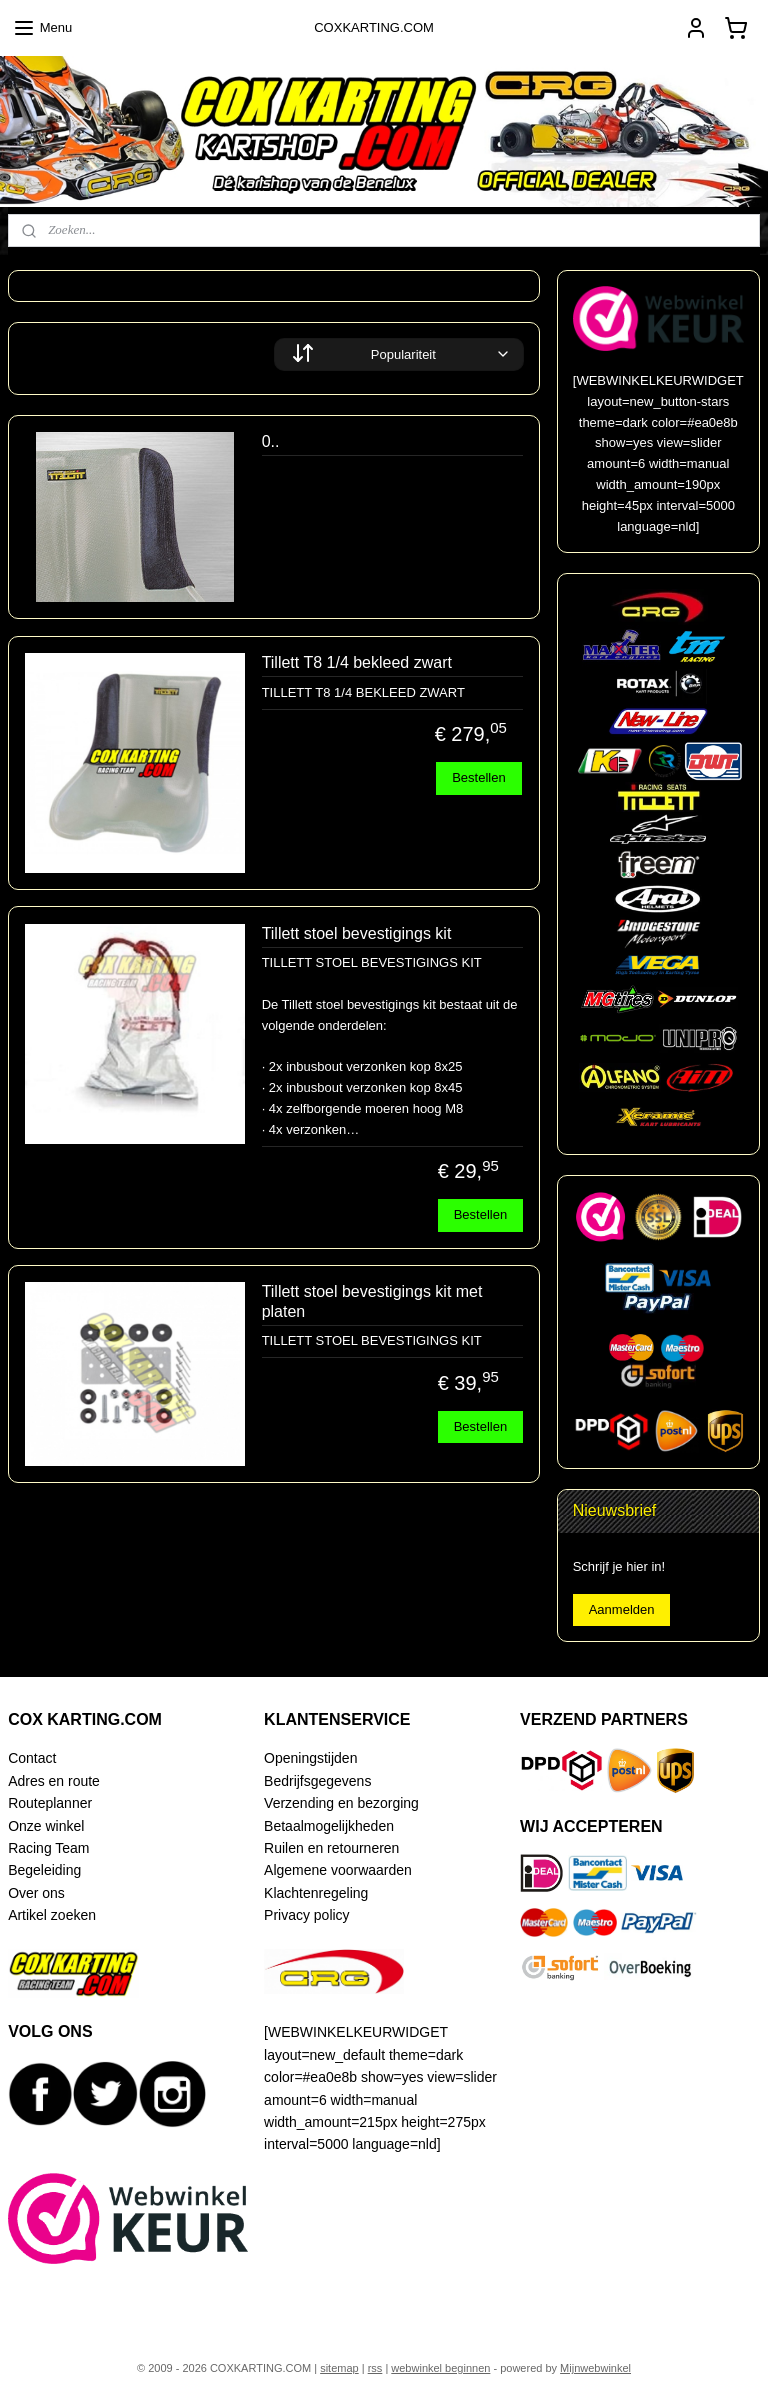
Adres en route (54, 1781)
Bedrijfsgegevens (317, 1781)
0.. (271, 441)
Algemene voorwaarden (338, 1870)
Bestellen (478, 777)
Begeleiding (44, 1870)
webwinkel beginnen (440, 2368)
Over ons (36, 1893)
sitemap (339, 2368)
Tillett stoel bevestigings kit (357, 933)
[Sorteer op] (399, 354)
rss (375, 2368)
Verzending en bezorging (341, 1803)
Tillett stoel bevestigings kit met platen (372, 1301)
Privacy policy (306, 1915)
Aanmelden (622, 1609)
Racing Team (48, 1848)
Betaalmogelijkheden (329, 1826)
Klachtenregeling (316, 1893)
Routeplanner (50, 1803)
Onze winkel (46, 1826)
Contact (32, 1758)
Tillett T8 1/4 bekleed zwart (357, 662)
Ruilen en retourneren (331, 1848)
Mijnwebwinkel (595, 2368)
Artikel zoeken (52, 1915)
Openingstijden (310, 1758)
